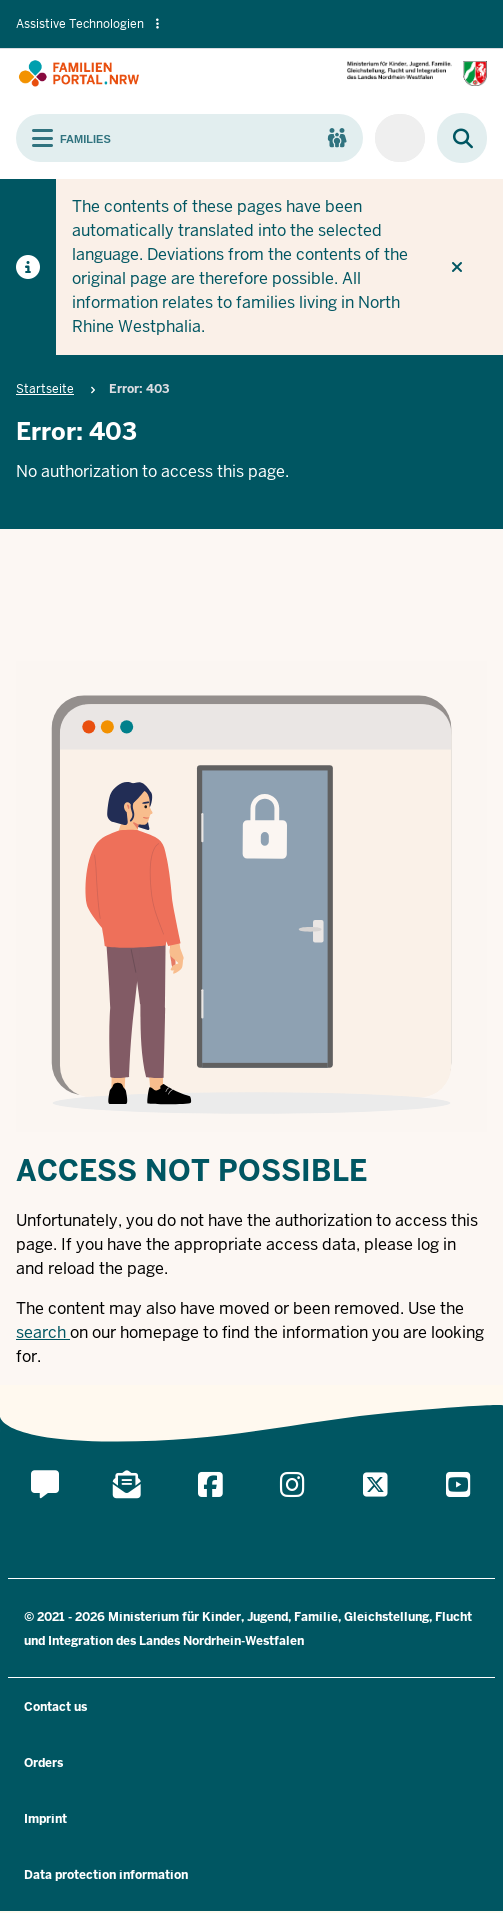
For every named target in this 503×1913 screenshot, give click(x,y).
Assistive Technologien (87, 24)
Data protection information (106, 1875)
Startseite (45, 389)
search (41, 1332)
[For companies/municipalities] (400, 138)
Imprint (45, 1819)
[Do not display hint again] (457, 267)
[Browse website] (453, 138)
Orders (43, 1763)
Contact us (55, 1707)
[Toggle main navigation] (189, 138)
